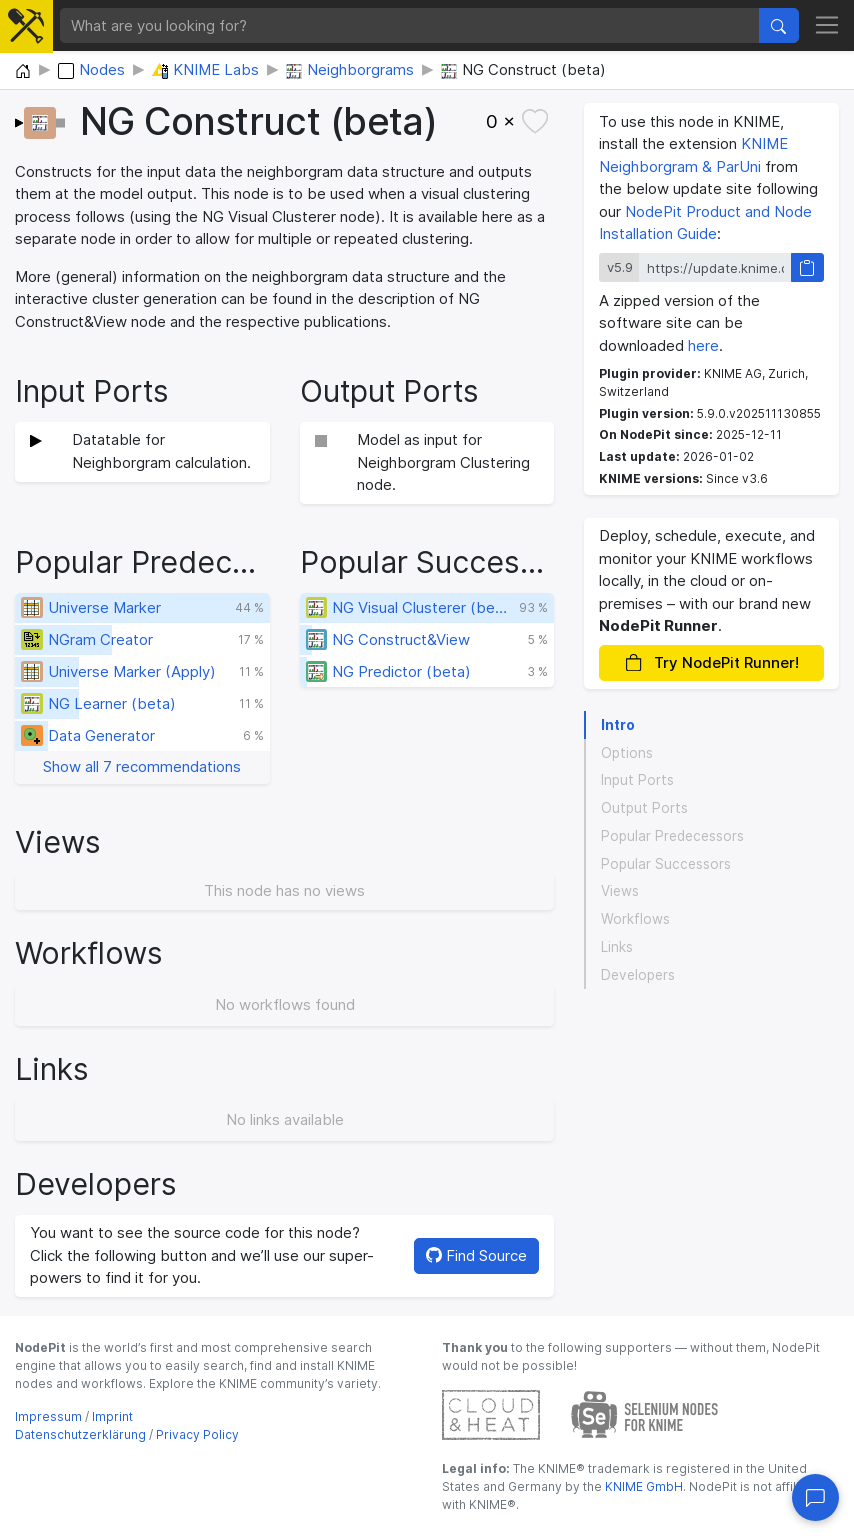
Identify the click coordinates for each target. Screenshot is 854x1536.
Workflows (635, 919)
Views (620, 891)
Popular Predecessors (672, 836)
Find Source (476, 1255)
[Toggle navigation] (827, 26)
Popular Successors (666, 864)
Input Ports (637, 780)
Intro (618, 725)
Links (617, 947)
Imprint (112, 1416)
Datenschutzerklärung (80, 1434)
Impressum (48, 1416)
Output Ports (644, 808)
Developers (638, 975)
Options (627, 753)
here (703, 345)
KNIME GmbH (642, 1486)
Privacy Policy (197, 1434)
